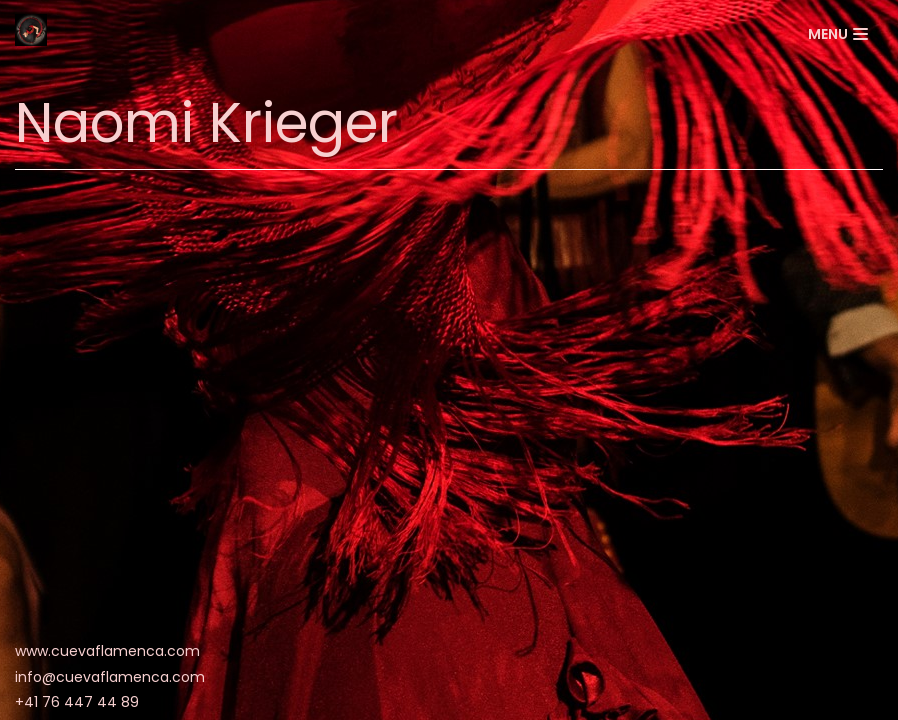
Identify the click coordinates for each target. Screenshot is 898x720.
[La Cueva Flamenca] (31, 33)
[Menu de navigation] (838, 34)
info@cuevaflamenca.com (110, 677)
